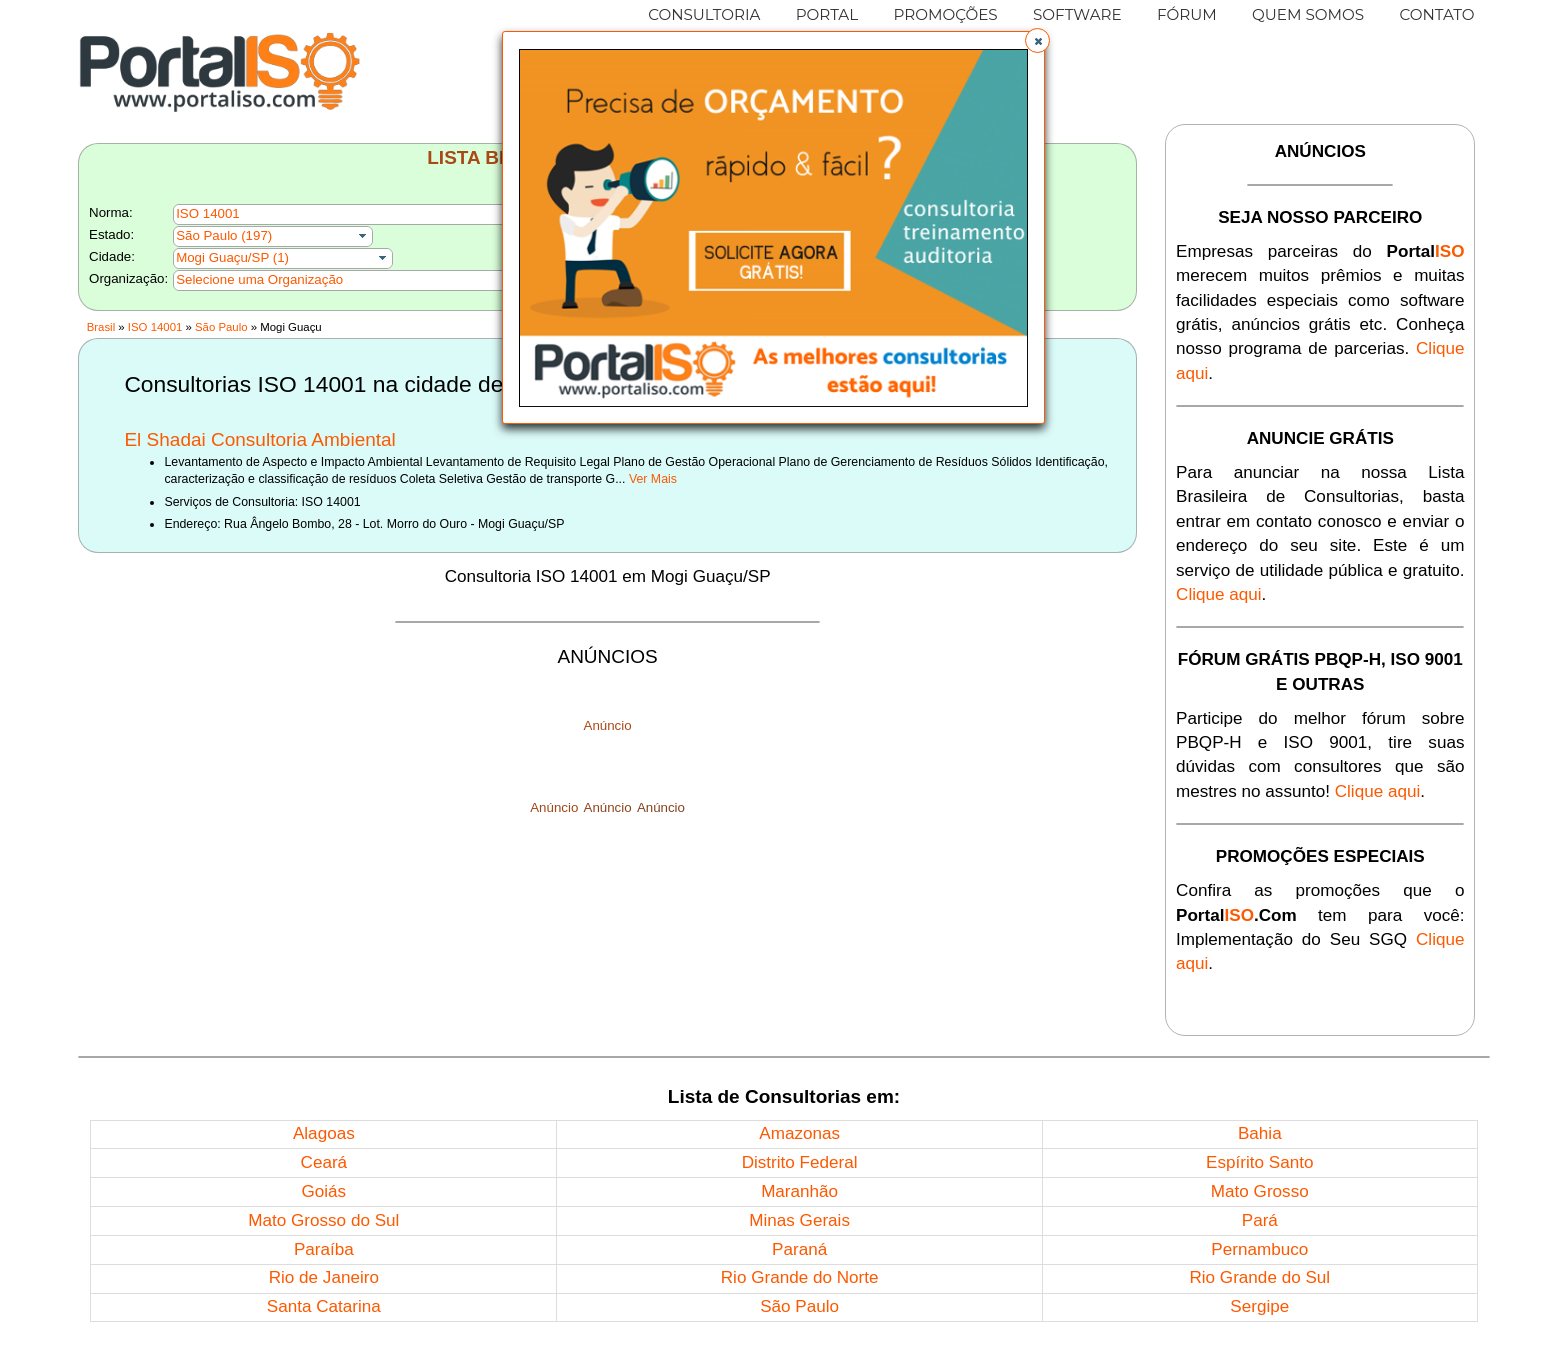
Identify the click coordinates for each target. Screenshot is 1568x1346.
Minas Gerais (799, 1220)
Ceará (324, 1162)
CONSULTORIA (704, 14)
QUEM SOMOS (1308, 14)
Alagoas (324, 1133)
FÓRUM (1187, 14)
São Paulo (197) (224, 235)
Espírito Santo (1259, 1162)
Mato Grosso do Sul (323, 1220)
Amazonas (799, 1133)
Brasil (101, 327)
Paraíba (324, 1249)
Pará (1260, 1220)
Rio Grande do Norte (800, 1277)
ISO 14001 (155, 327)
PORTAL (827, 14)
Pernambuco (1259, 1249)
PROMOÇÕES (945, 14)
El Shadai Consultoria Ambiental (259, 439)
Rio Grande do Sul (1259, 1277)
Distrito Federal (800, 1162)
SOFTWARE (1077, 14)
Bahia (1260, 1133)
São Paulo (221, 327)
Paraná (799, 1249)
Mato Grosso (1260, 1191)
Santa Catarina (324, 1306)
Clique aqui (1219, 594)
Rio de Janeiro (324, 1277)
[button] (1037, 40)
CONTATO (1436, 14)
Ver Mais (653, 479)
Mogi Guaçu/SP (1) (232, 257)
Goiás (323, 1191)
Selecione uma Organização (259, 279)
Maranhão (799, 1191)
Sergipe (1259, 1306)
